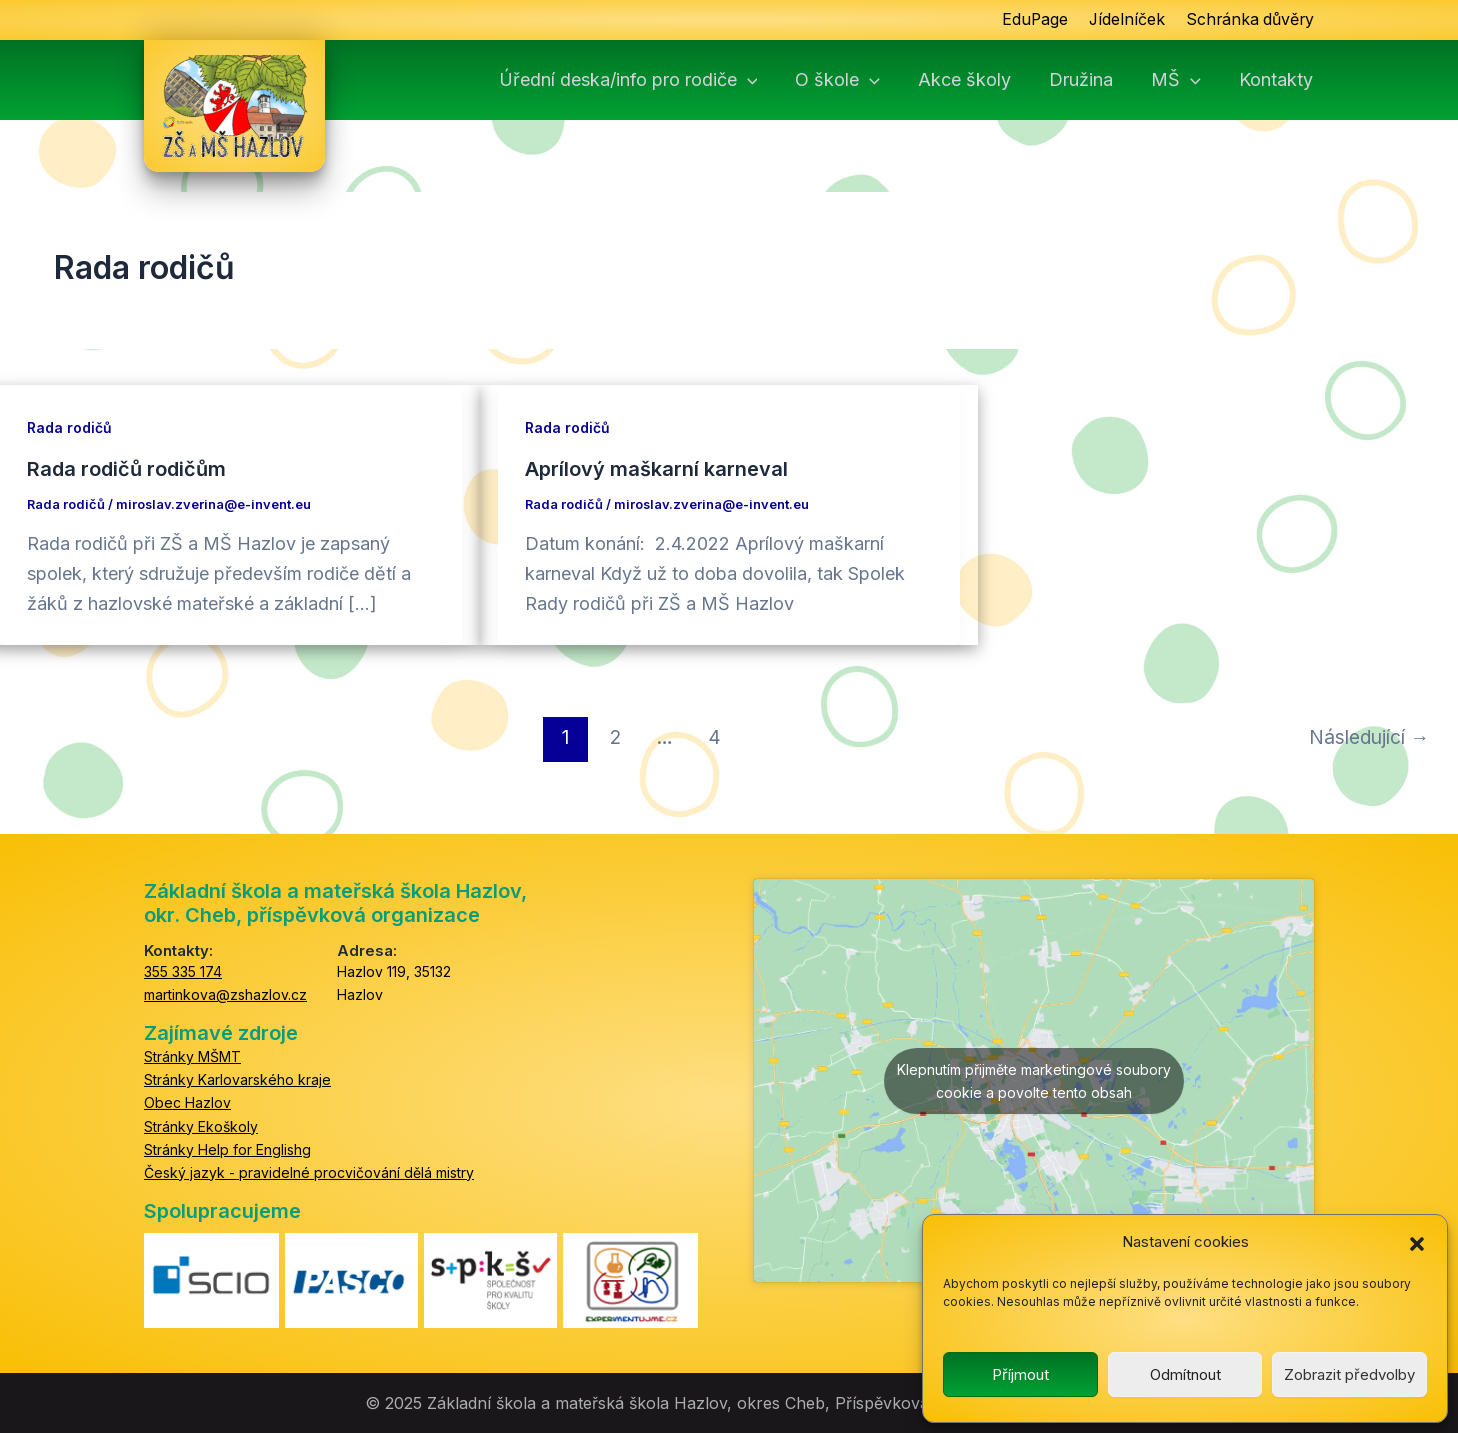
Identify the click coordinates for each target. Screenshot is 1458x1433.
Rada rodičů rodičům (126, 469)
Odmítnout (1185, 1374)
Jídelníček (1123, 20)
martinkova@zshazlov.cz (225, 994)
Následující (1369, 736)
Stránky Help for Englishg (227, 1148)
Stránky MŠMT (192, 1056)
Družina (1081, 80)
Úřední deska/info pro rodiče (628, 80)
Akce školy (964, 80)
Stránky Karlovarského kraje (237, 1079)
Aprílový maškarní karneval (656, 469)
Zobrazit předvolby (1349, 1374)
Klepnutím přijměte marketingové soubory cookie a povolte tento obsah (1034, 1080)
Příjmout (1020, 1374)
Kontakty (1276, 80)
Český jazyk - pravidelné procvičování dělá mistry (309, 1172)
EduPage (1030, 20)
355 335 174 (183, 971)
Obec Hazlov (187, 1102)
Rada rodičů (69, 427)
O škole (837, 80)
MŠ (1176, 80)
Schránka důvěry (1248, 20)
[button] (1417, 1243)
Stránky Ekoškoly (201, 1125)
